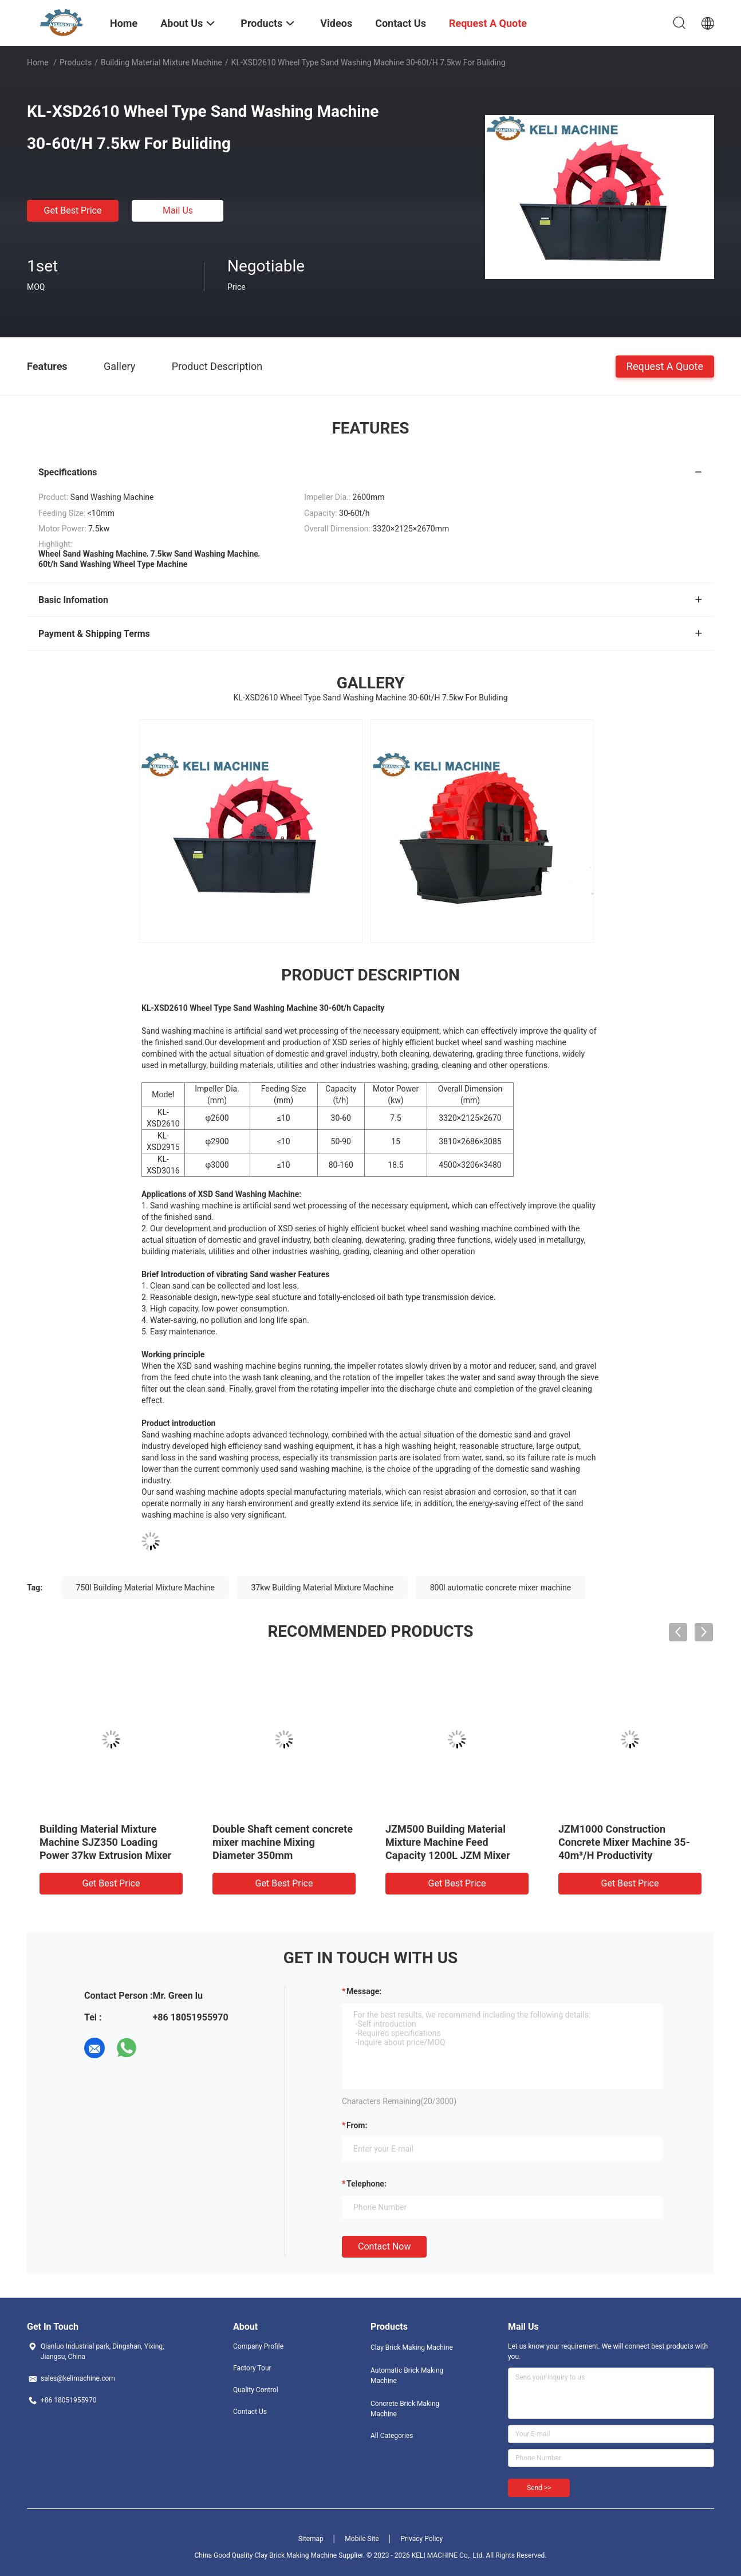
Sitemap (311, 2539)
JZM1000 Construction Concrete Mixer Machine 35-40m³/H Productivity (624, 1842)
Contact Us (250, 2412)
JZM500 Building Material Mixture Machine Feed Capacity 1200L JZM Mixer (447, 1842)
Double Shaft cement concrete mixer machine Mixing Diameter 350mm (282, 1842)
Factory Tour (252, 2368)
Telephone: (366, 2183)
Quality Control (255, 2390)
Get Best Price (73, 210)
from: (356, 2125)
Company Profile (258, 2346)
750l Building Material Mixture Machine (145, 1587)
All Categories (391, 2436)
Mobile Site (362, 2539)
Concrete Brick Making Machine (404, 2409)
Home (38, 62)
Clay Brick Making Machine (411, 2347)
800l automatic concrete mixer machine (500, 1587)
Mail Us (178, 210)
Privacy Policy (421, 2539)
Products (76, 62)
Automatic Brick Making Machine (406, 2375)
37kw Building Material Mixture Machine (322, 1587)
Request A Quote (664, 366)
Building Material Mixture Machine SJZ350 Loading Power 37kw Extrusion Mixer (105, 1842)
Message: (363, 1991)
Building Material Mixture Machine (161, 62)
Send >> (539, 2488)
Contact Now (384, 2246)
